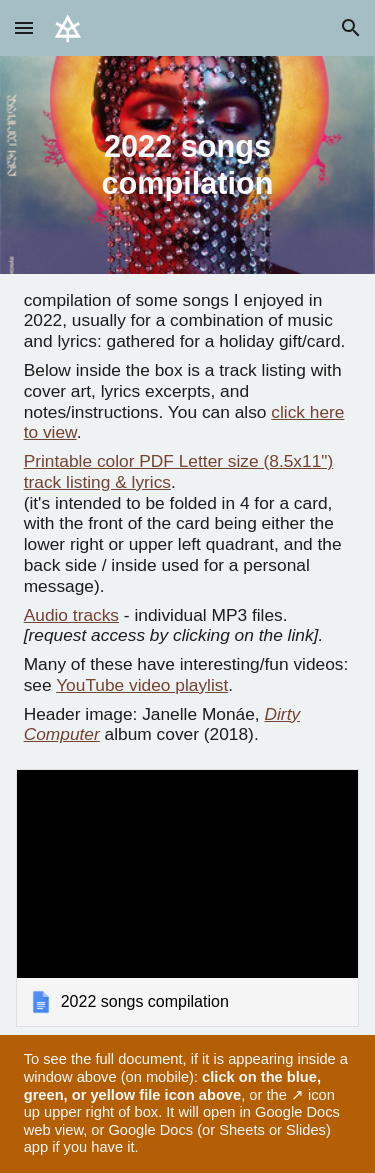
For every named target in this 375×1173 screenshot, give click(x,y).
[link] (188, 898)
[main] (188, 165)
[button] (24, 27)
